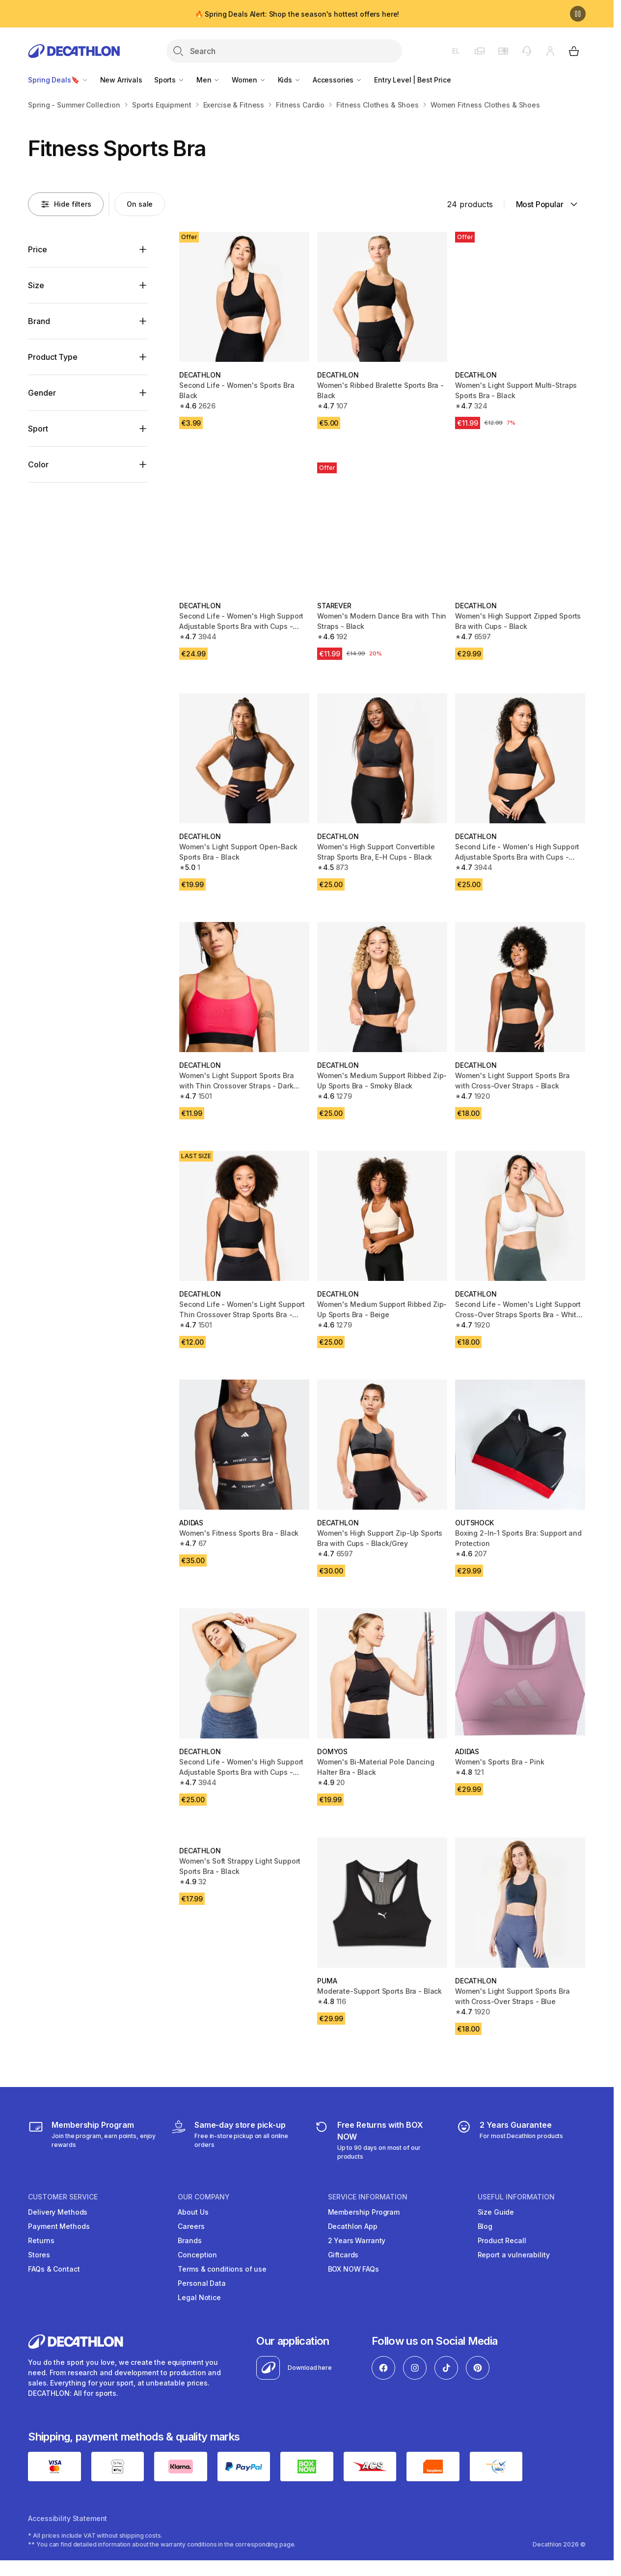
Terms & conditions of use (222, 2269)
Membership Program (364, 2212)
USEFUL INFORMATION (516, 2197)
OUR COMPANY (204, 2197)
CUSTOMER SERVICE (63, 2197)
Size (36, 285)
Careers (191, 2226)
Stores (39, 2255)
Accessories (337, 80)
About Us (193, 2212)
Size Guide (496, 2212)
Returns (41, 2240)
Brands (189, 2240)
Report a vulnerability (514, 2255)
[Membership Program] (92, 2140)
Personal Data (201, 2283)
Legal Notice (199, 2297)
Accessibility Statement (67, 2518)
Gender (41, 393)
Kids (289, 80)
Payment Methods (58, 2226)
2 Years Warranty (357, 2240)
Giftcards (343, 2255)
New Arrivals (121, 80)
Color (38, 464)
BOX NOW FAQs (353, 2269)
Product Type (52, 357)
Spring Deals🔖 (58, 80)
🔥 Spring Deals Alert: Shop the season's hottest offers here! (297, 14)
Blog (485, 2226)
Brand (39, 321)
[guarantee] (509, 2140)
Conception (197, 2255)
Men (208, 80)
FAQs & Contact (54, 2269)
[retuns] (378, 2140)
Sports (169, 80)
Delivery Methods (57, 2212)
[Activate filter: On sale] (139, 204)
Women (249, 80)
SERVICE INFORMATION (367, 2197)
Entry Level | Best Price (412, 80)
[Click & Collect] (235, 2140)
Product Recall (502, 2240)
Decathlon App (353, 2226)
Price (37, 249)
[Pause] (578, 14)
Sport (38, 429)
